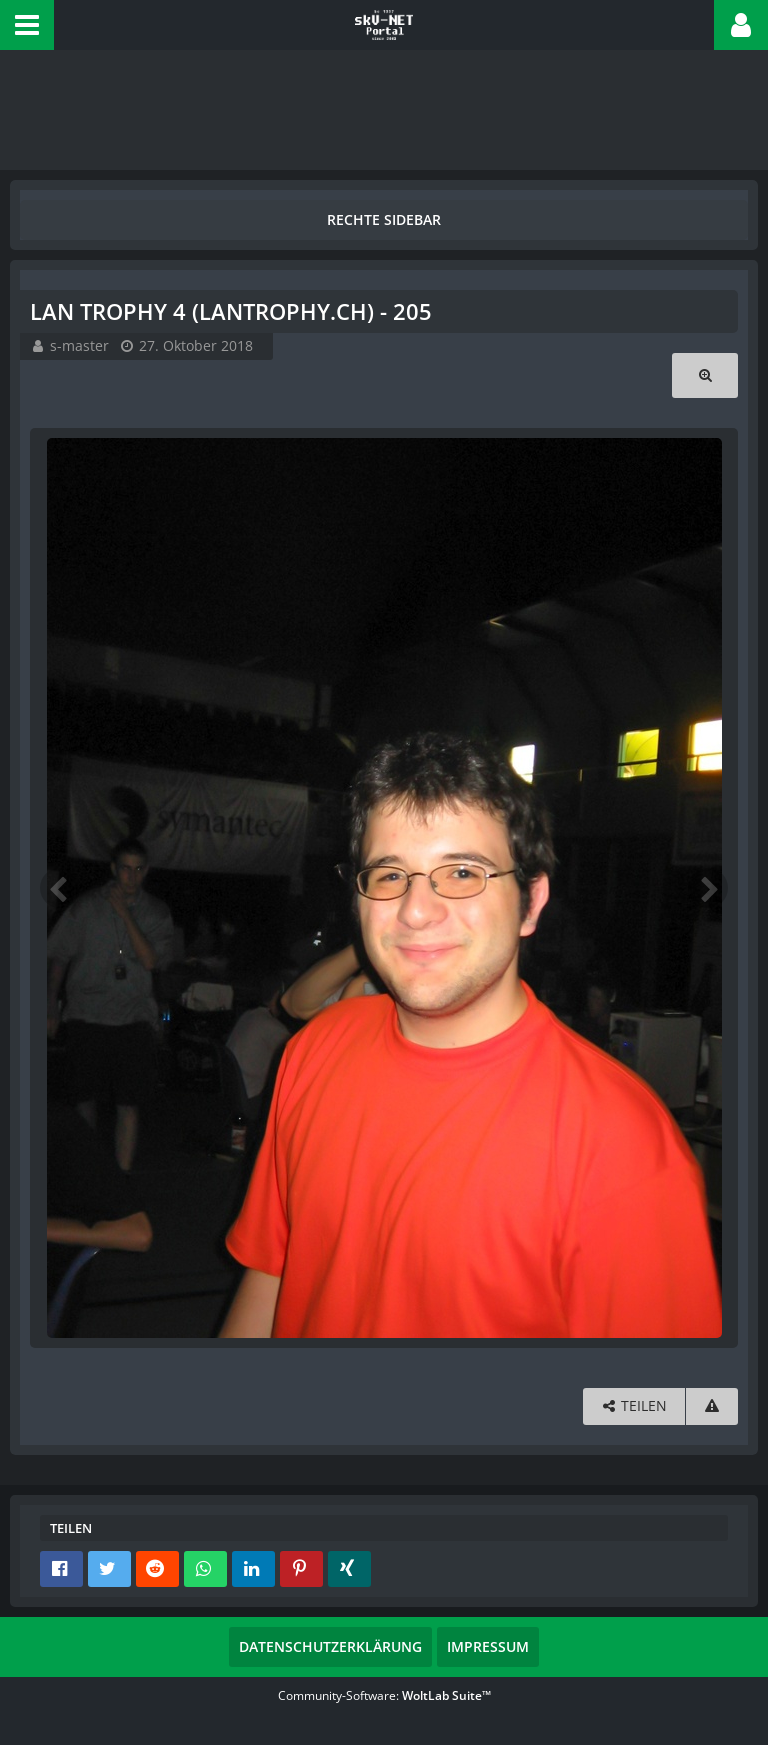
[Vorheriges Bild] (60, 888)
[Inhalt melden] (712, 1406)
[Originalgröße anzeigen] (705, 375)
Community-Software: (384, 1695)
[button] (27, 25)
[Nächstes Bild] (708, 888)
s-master (79, 345)
